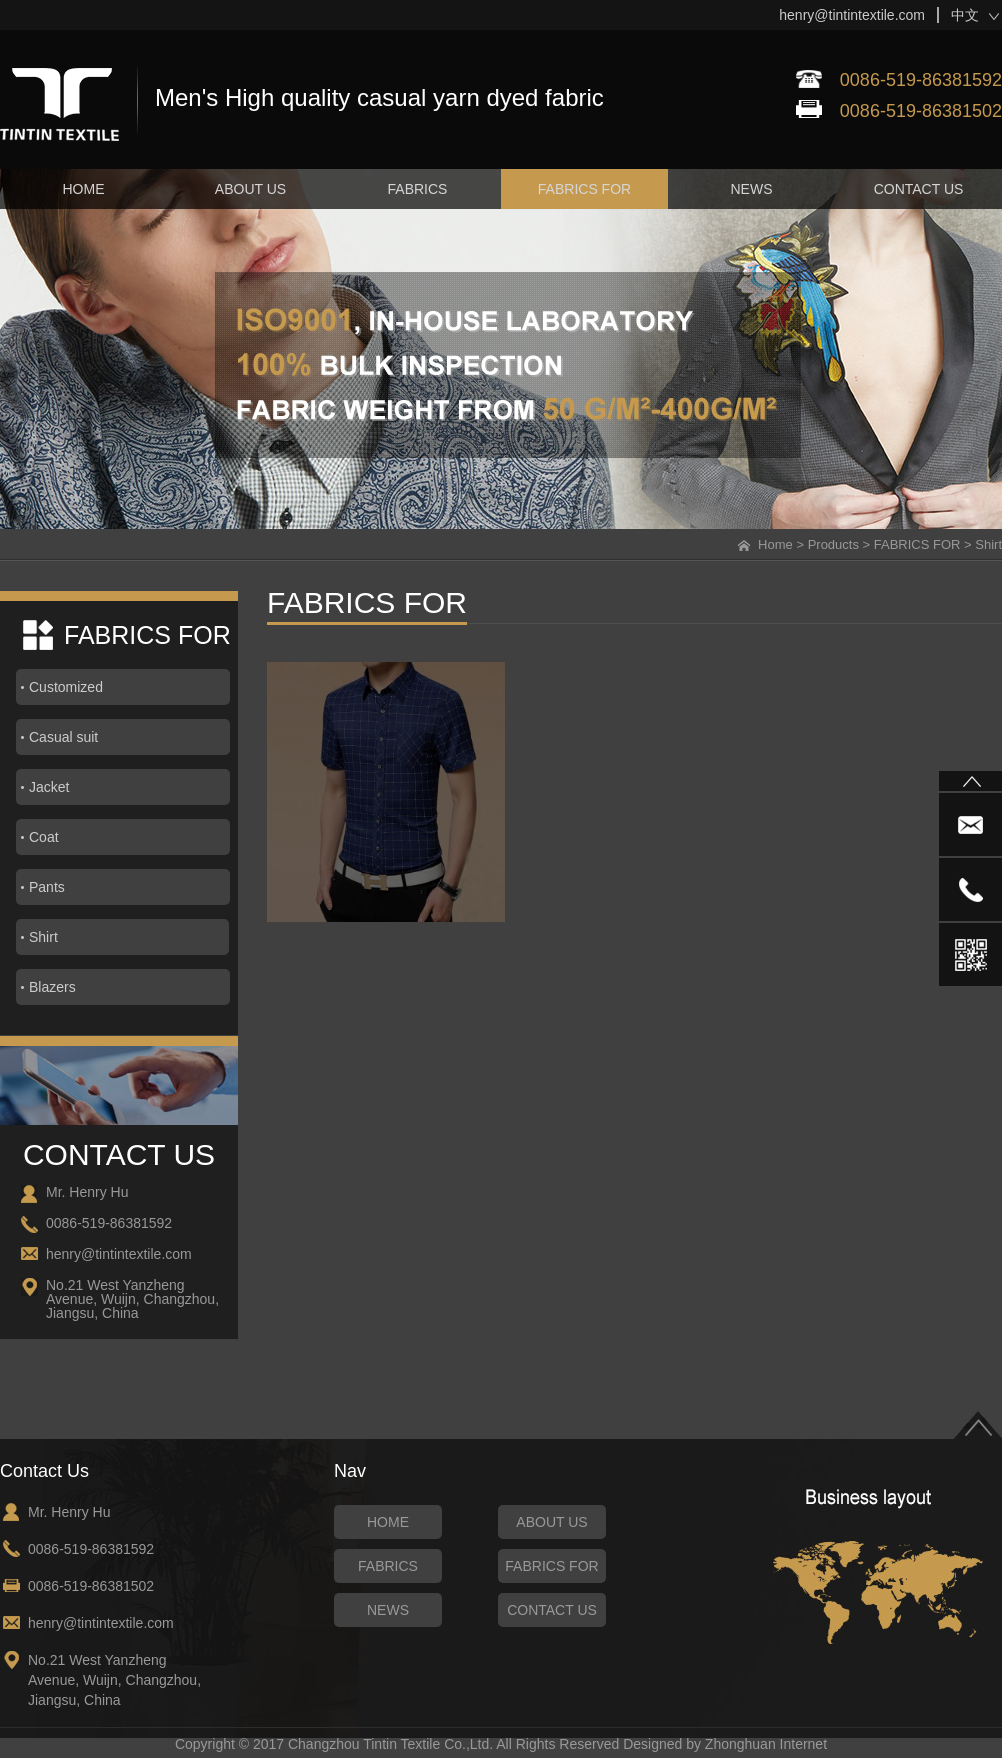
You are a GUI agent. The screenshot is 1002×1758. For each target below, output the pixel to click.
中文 (965, 15)
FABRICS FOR (917, 544)
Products (833, 544)
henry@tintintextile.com (852, 15)
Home (775, 544)
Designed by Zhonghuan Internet (725, 1744)
